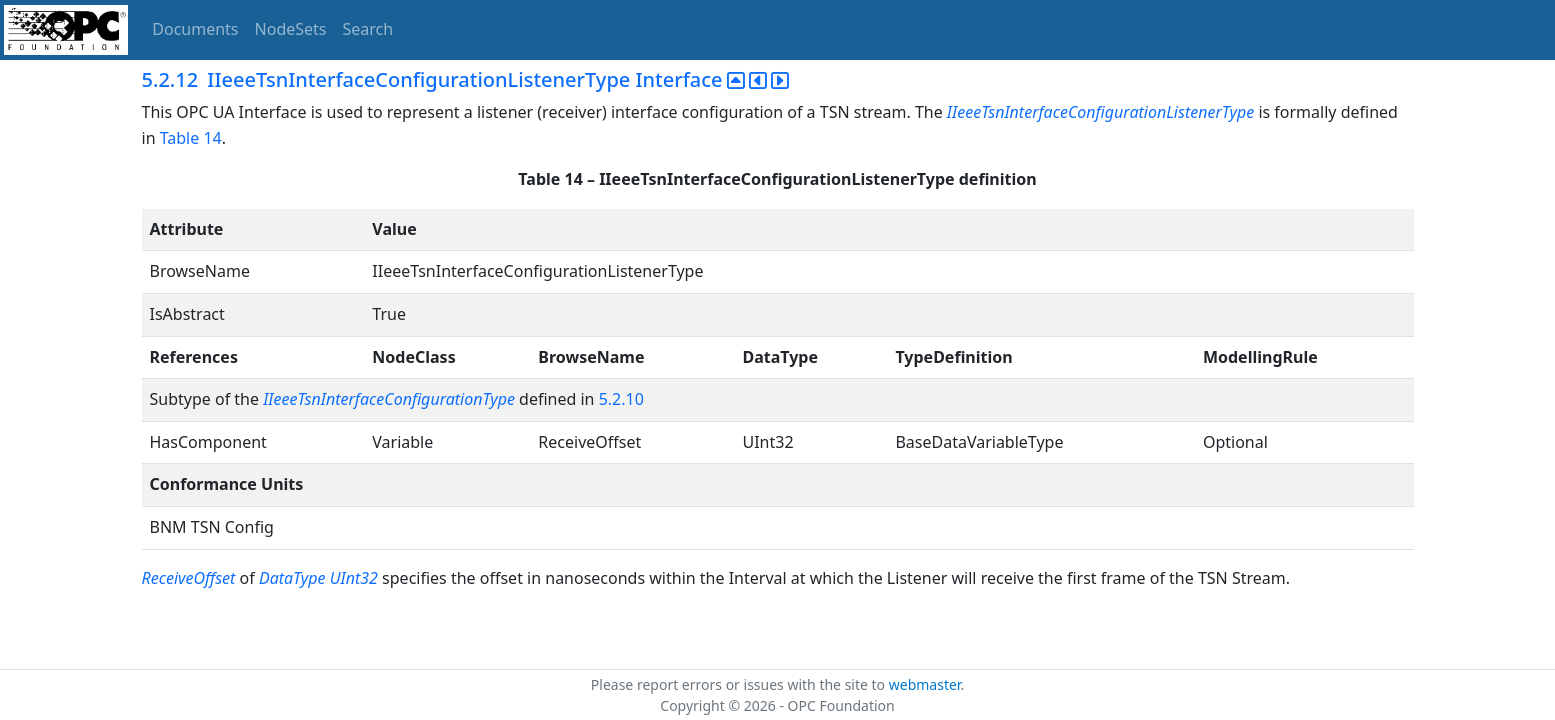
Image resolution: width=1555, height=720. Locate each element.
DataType (292, 578)
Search (368, 29)
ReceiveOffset (191, 578)
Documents (195, 29)
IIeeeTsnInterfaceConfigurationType (389, 399)
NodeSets (291, 29)
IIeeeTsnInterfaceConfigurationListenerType (1100, 112)
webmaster (925, 684)
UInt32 (354, 578)
